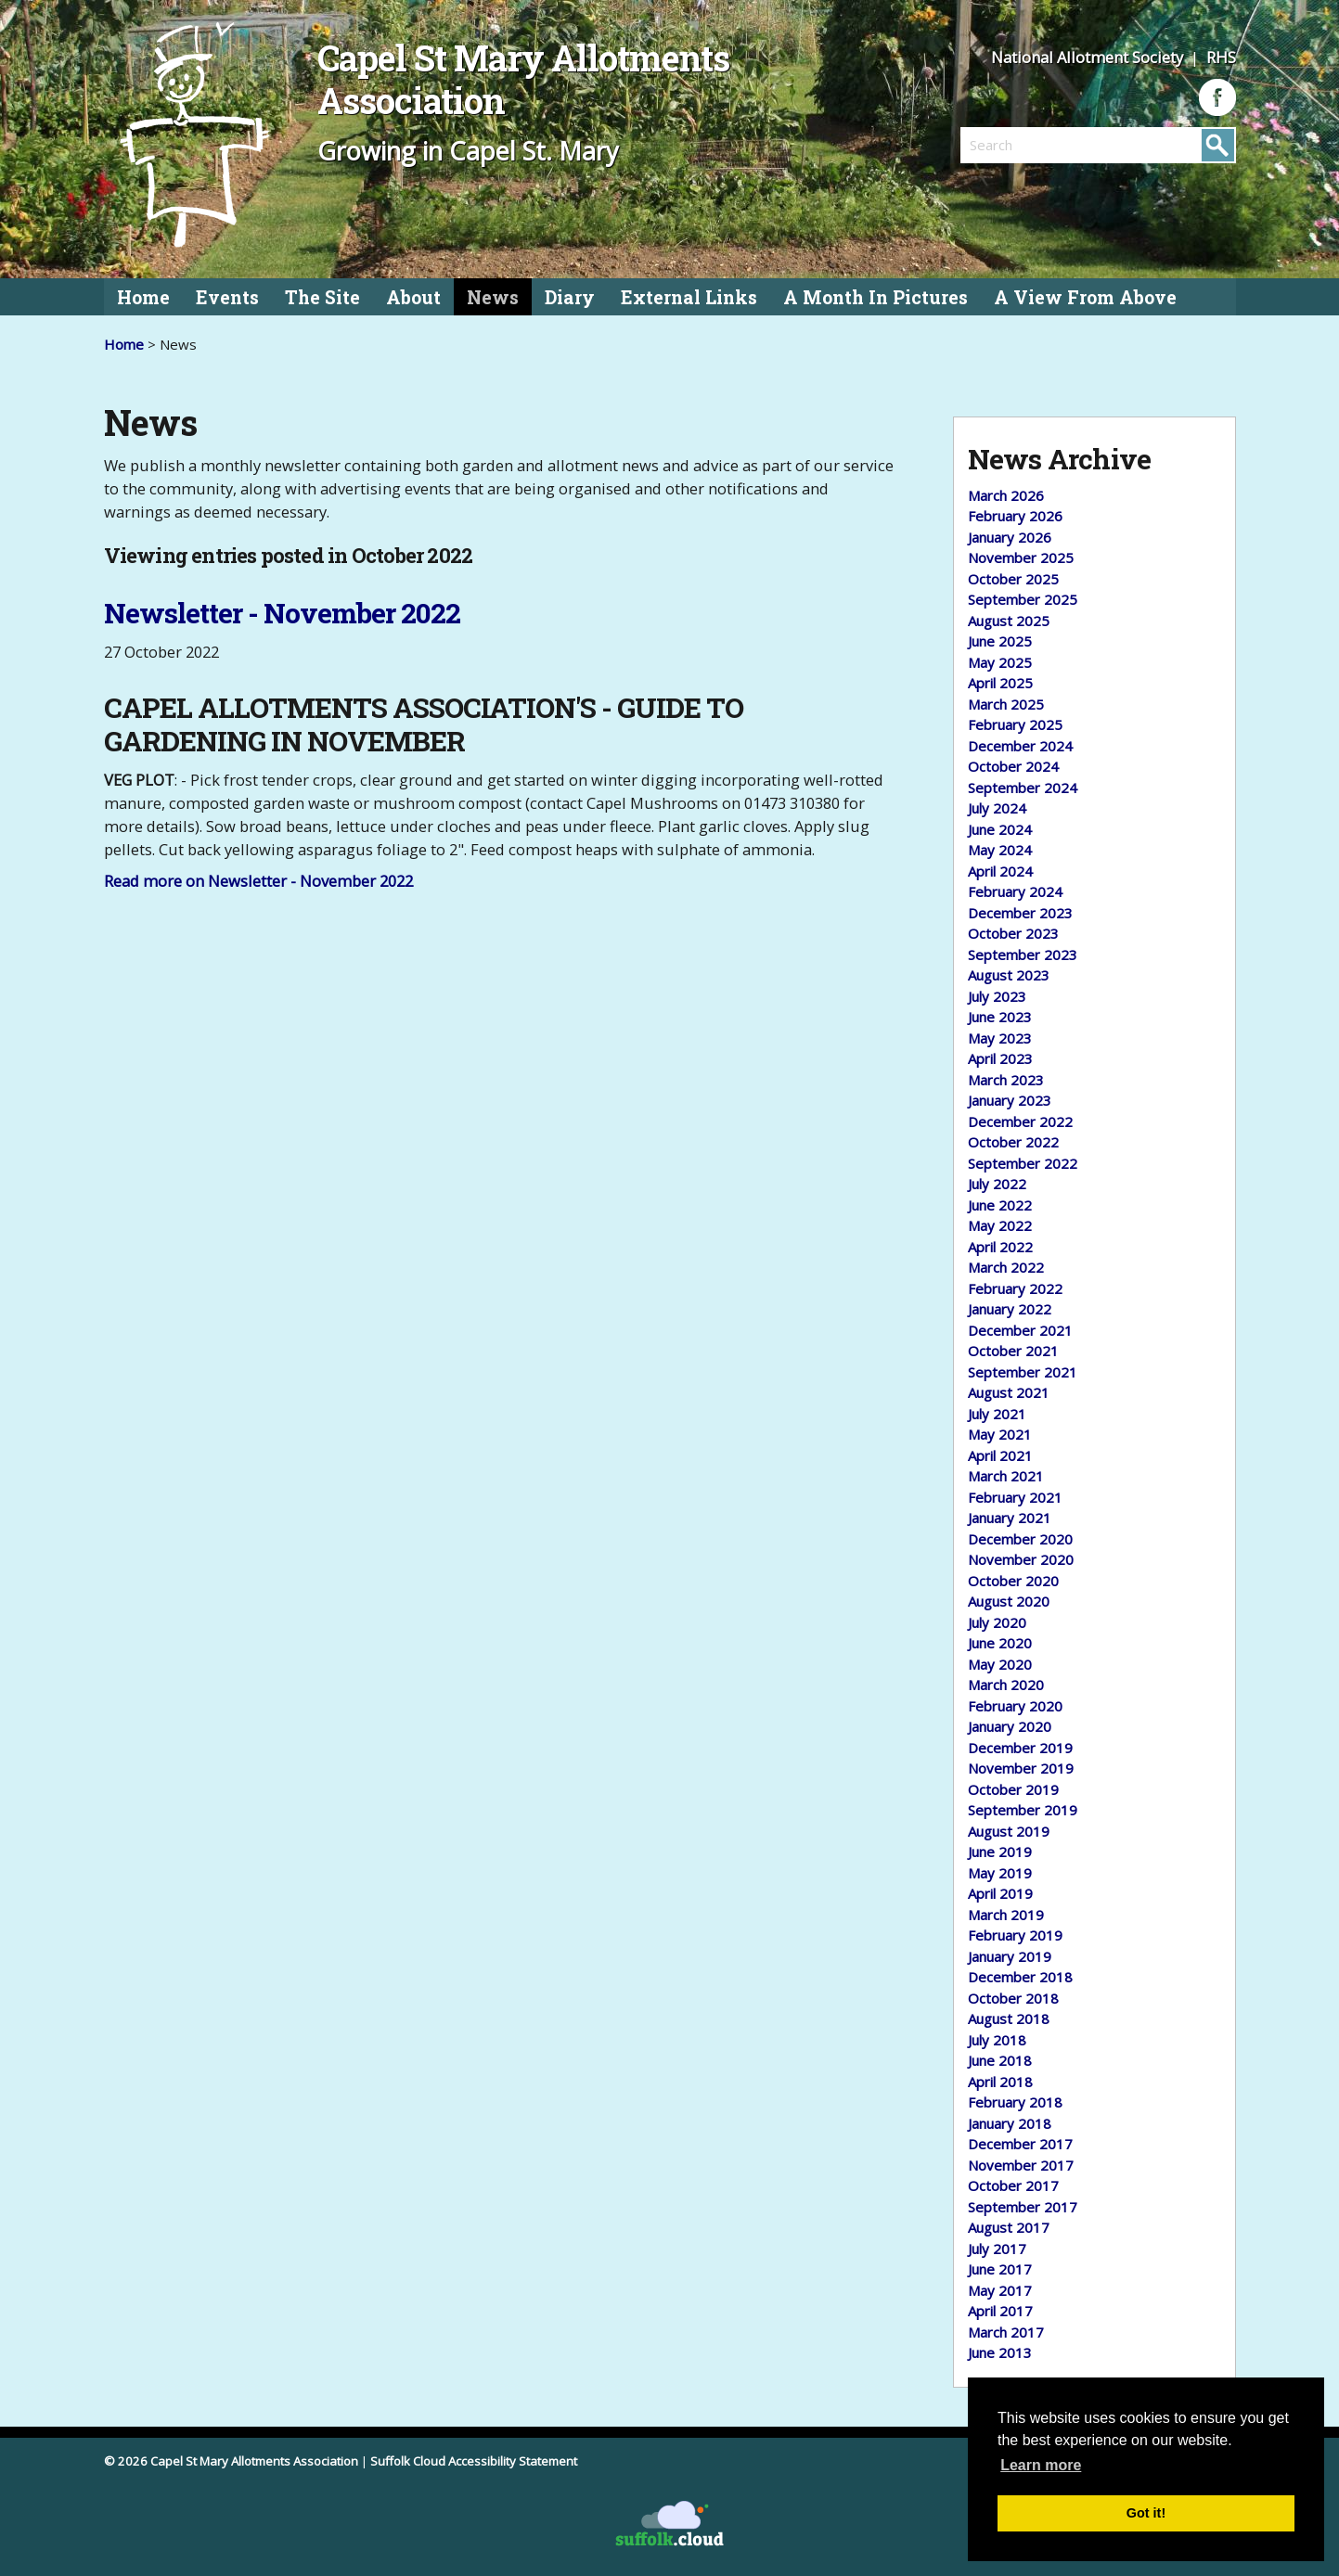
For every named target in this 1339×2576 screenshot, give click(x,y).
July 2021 (997, 1413)
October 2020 (1013, 1580)
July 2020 (997, 1622)
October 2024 (1013, 766)
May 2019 (1000, 1873)
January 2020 (1009, 1726)
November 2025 (1021, 557)
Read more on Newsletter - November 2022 (258, 880)
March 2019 (1006, 1914)
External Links (689, 297)
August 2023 (1008, 975)
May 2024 (1000, 849)
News (493, 297)
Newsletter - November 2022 (282, 613)
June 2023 (1000, 1016)
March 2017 (1006, 2332)
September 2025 (1022, 599)
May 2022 (1000, 1225)
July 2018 (997, 2040)
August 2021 (1008, 1392)
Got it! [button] (1146, 2513)
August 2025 (1008, 620)
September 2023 (1022, 954)
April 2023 (1000, 1058)
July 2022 (997, 1183)
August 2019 (1008, 1831)
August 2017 (1008, 2227)
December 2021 (1020, 1330)
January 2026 (1009, 537)
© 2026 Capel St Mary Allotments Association (231, 2461)
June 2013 (1000, 2352)
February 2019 (1015, 1935)
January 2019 (1009, 1956)
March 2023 (1006, 1079)
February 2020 (1015, 1706)
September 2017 (1022, 2207)
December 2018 (1020, 1976)
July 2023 (997, 996)
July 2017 (997, 2248)
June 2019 (1000, 1851)
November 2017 (1021, 2165)
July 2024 (997, 808)
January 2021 (1009, 1517)
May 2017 (1000, 2290)
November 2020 (1021, 1559)
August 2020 (1008, 1601)
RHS (1221, 57)
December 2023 (1020, 913)
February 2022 (1015, 1288)
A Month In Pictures (875, 297)
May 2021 (1000, 1434)
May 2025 (1000, 662)
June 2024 (1000, 829)
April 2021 (1000, 1455)
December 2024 (1020, 746)
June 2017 (1000, 2269)
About (413, 297)
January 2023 (1009, 1100)
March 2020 (1006, 1684)
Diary (570, 297)
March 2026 (1006, 495)
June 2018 (1000, 2060)
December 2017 (1020, 2143)
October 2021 (1013, 1350)
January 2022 (1009, 1309)
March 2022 (1006, 1267)
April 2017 (1000, 2310)
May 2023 (1000, 1038)
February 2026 (1015, 515)
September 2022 (1022, 1163)
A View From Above (1085, 297)
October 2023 (1013, 933)
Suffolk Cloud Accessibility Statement (473, 2461)
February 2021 (1015, 1497)
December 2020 (1020, 1539)
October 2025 (1013, 579)
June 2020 (1000, 1643)
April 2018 (1000, 2081)
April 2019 (1000, 1893)
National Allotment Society (1089, 57)
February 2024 (1015, 891)
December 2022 (1020, 1121)
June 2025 (1000, 641)
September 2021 (1022, 1372)
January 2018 (1009, 2123)
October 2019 (1013, 1789)
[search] (1029, 144)
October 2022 (1013, 1142)
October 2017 (1013, 2185)
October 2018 (1013, 1998)
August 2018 (1008, 2018)
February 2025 (1015, 724)
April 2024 (1000, 871)
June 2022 (1000, 1205)
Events (227, 297)
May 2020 (1000, 1664)
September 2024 (1022, 787)
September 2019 (1022, 1810)
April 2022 (1000, 1246)
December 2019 (1020, 1747)
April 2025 (1000, 682)
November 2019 (1021, 1768)
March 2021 (1006, 1476)
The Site (322, 297)
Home (143, 297)
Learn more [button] (1040, 2465)
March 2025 (1006, 704)
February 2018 (1015, 2102)
